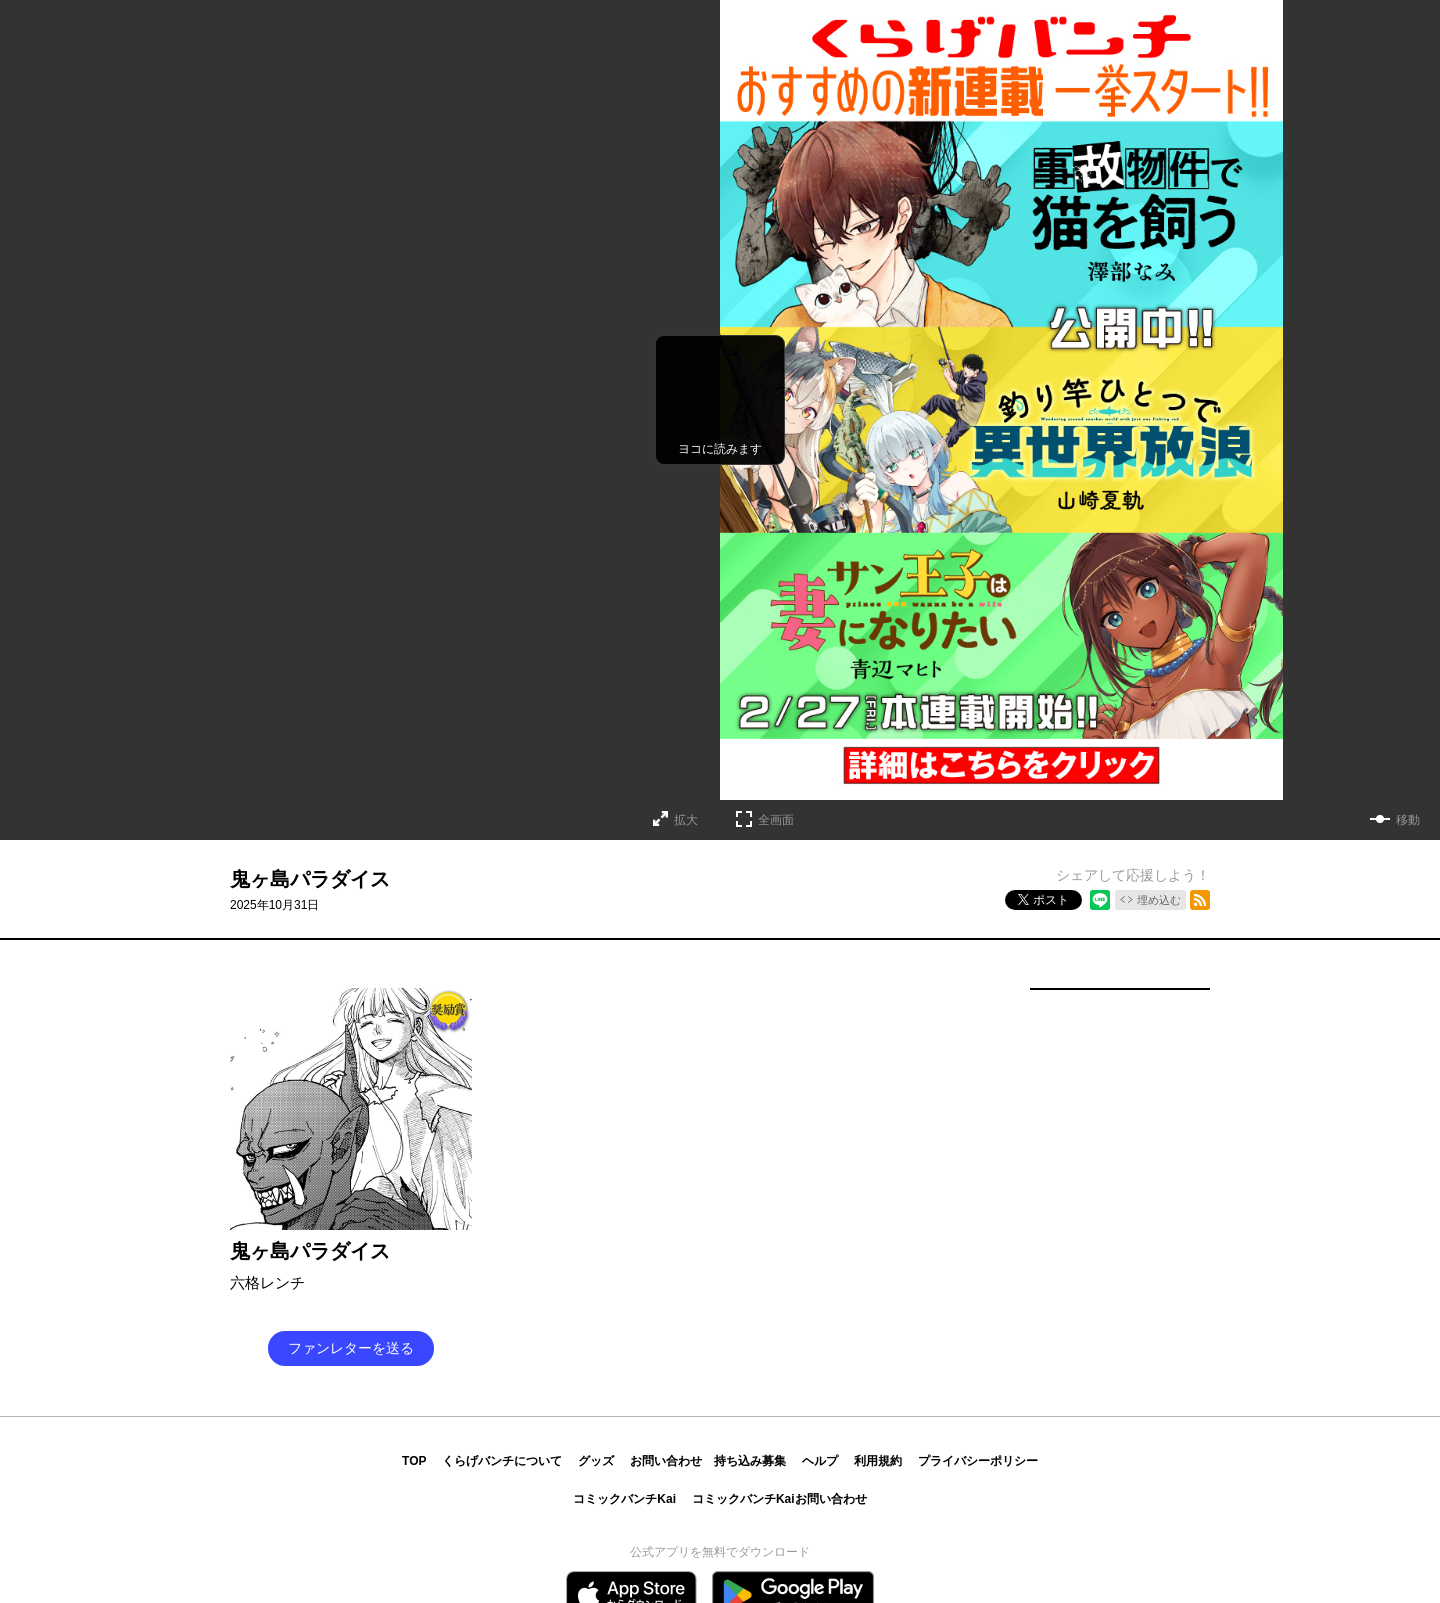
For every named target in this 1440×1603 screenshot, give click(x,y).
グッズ (596, 1461)
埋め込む (1159, 900)
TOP (414, 1461)
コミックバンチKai (624, 1499)
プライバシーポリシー (978, 1461)
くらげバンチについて (502, 1461)
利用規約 (878, 1461)
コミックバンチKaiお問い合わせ (779, 1499)
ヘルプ (820, 1461)
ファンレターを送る (351, 1348)
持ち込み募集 (750, 1461)
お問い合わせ (666, 1461)
